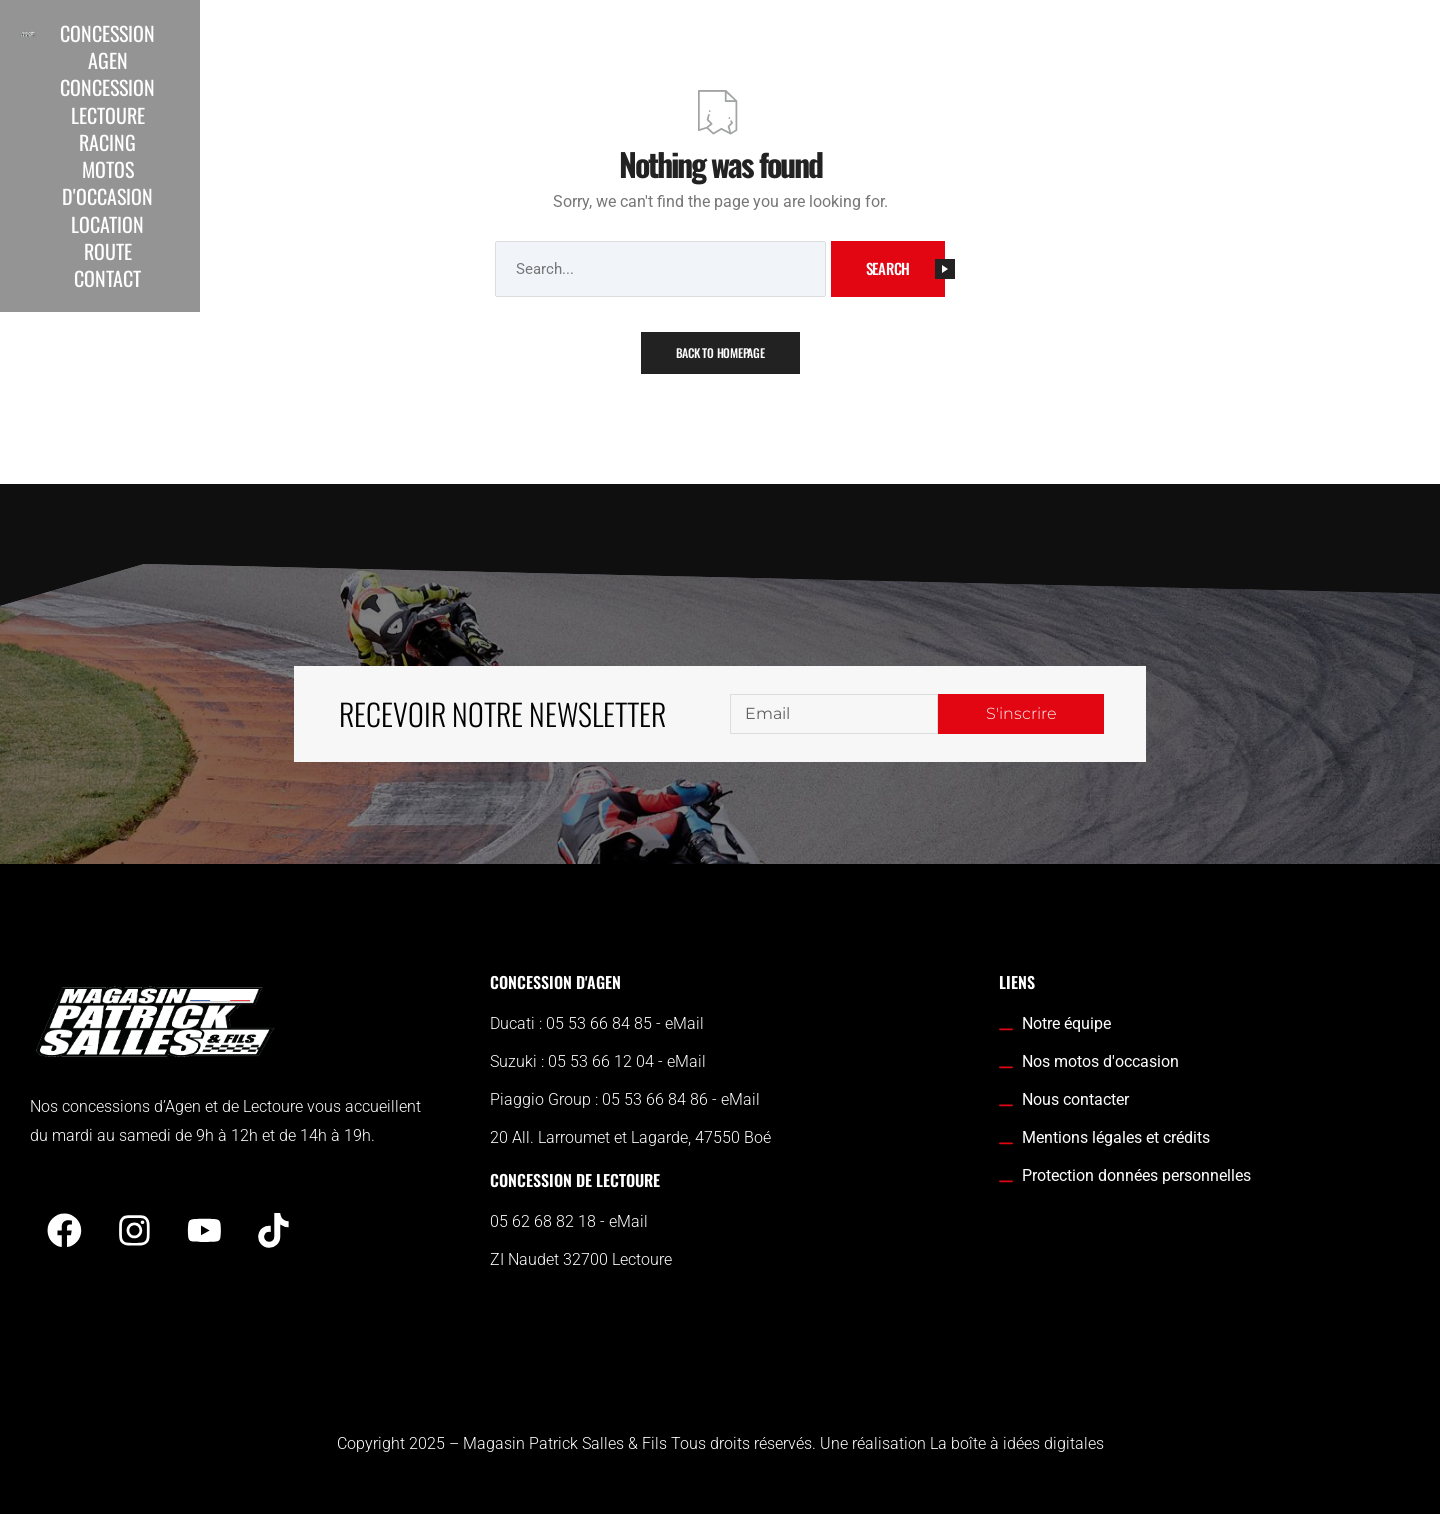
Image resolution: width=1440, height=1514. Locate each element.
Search (906, 268)
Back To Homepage (720, 352)
